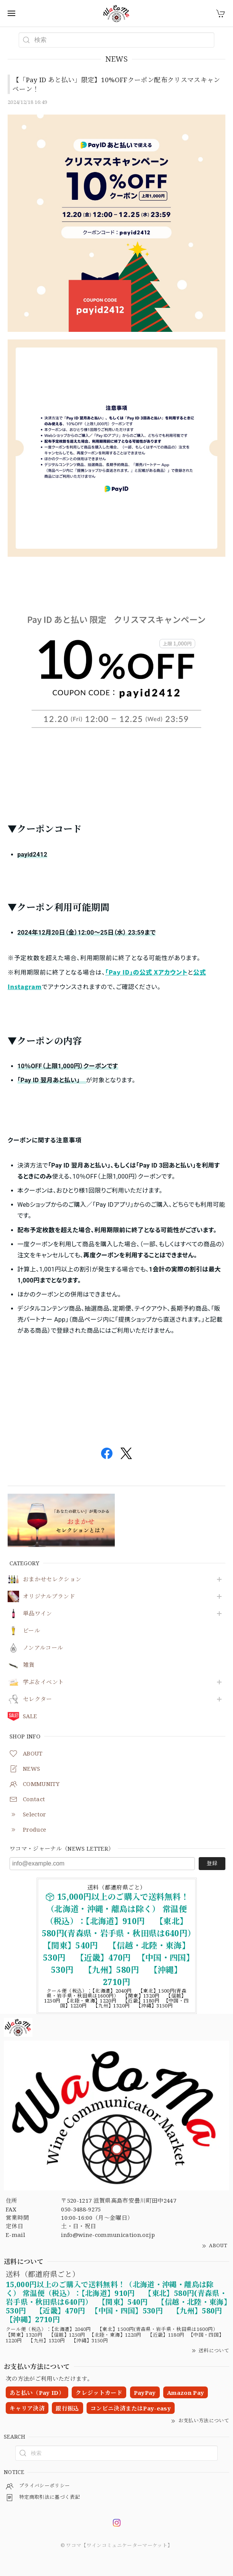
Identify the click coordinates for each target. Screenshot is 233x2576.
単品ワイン (37, 1613)
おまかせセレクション (52, 1579)
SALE (30, 1716)
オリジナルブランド (49, 1596)
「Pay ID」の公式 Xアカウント (146, 972)
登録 (212, 1863)
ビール (31, 1630)
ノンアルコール (43, 1647)
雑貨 (29, 1665)
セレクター (37, 1699)
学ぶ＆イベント (43, 1682)
